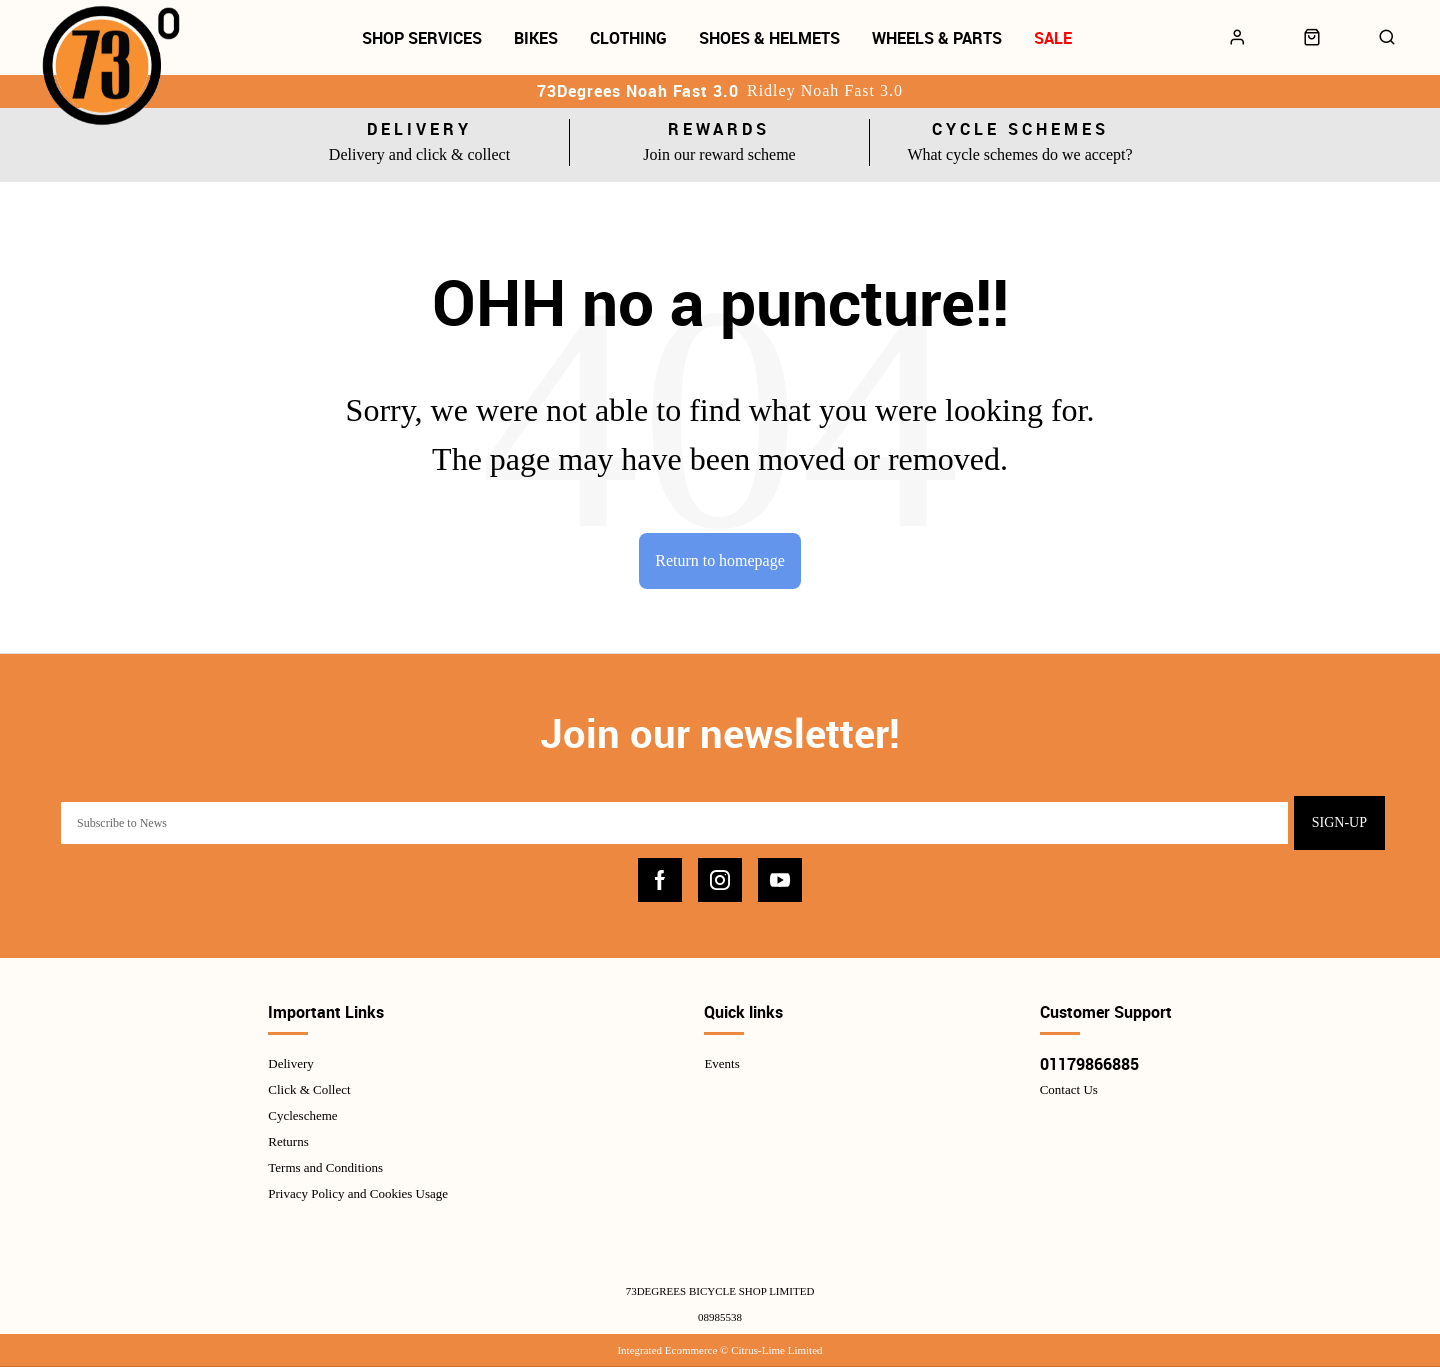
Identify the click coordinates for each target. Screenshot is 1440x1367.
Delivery (290, 1064)
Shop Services (422, 38)
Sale (1053, 38)
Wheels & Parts (937, 38)
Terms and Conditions (325, 1168)
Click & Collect (309, 1090)
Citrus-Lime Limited (776, 1350)
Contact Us (1069, 1090)
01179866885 (1089, 1065)
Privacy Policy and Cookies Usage (358, 1194)
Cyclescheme (302, 1116)
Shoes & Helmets (769, 38)
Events (721, 1064)
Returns (288, 1142)
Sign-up (1339, 823)
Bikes (536, 38)
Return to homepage (720, 560)
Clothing (628, 38)
